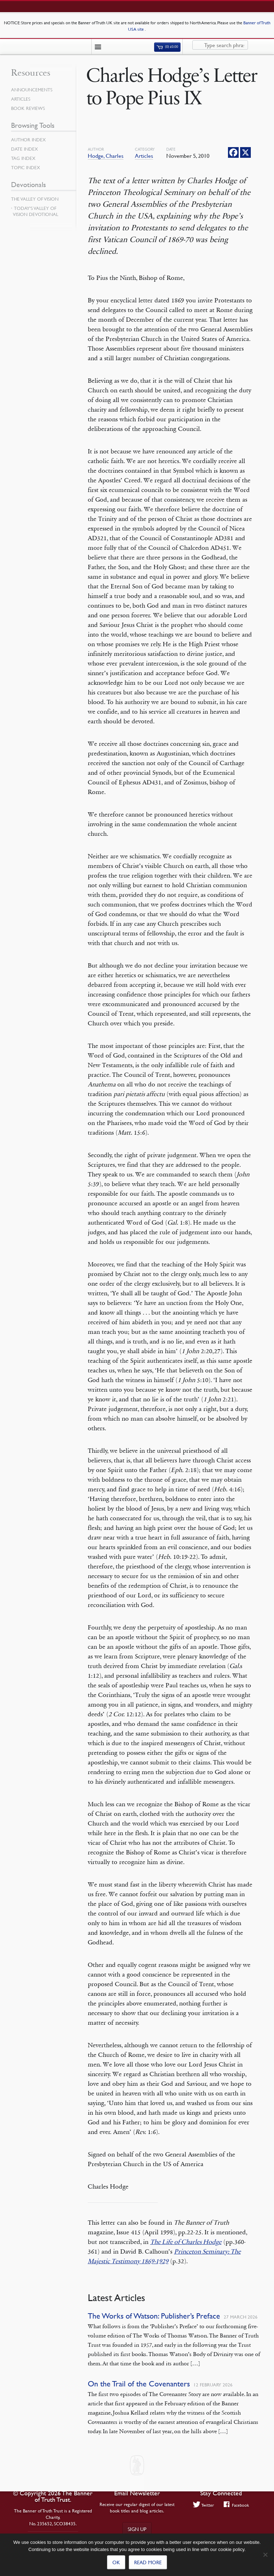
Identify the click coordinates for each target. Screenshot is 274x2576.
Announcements (31, 89)
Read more (148, 2562)
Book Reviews (28, 108)
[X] (245, 152)
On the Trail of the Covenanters (139, 2383)
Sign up (137, 2529)
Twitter (203, 2505)
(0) (167, 46)
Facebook (236, 2505)
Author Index (28, 139)
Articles (144, 155)
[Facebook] (233, 152)
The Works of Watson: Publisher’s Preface (154, 2315)
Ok (116, 2562)
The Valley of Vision (35, 199)
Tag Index (23, 158)
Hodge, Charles (105, 155)
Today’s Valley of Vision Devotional (35, 211)
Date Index (24, 149)
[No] (265, 2554)
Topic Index (25, 167)
